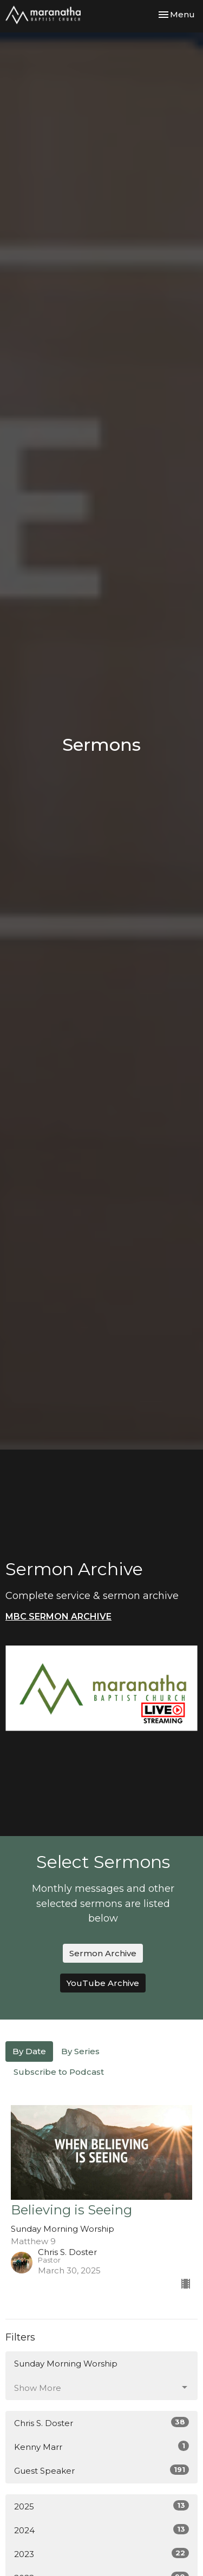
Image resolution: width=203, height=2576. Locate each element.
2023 (101, 2553)
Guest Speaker (101, 2470)
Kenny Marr (101, 2446)
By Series (80, 2051)
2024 (101, 2529)
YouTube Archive (103, 1983)
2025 (101, 2506)
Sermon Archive (102, 1953)
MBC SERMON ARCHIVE (58, 1616)
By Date (29, 2051)
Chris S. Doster (101, 2422)
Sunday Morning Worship (65, 2363)
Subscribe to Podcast (59, 2072)
